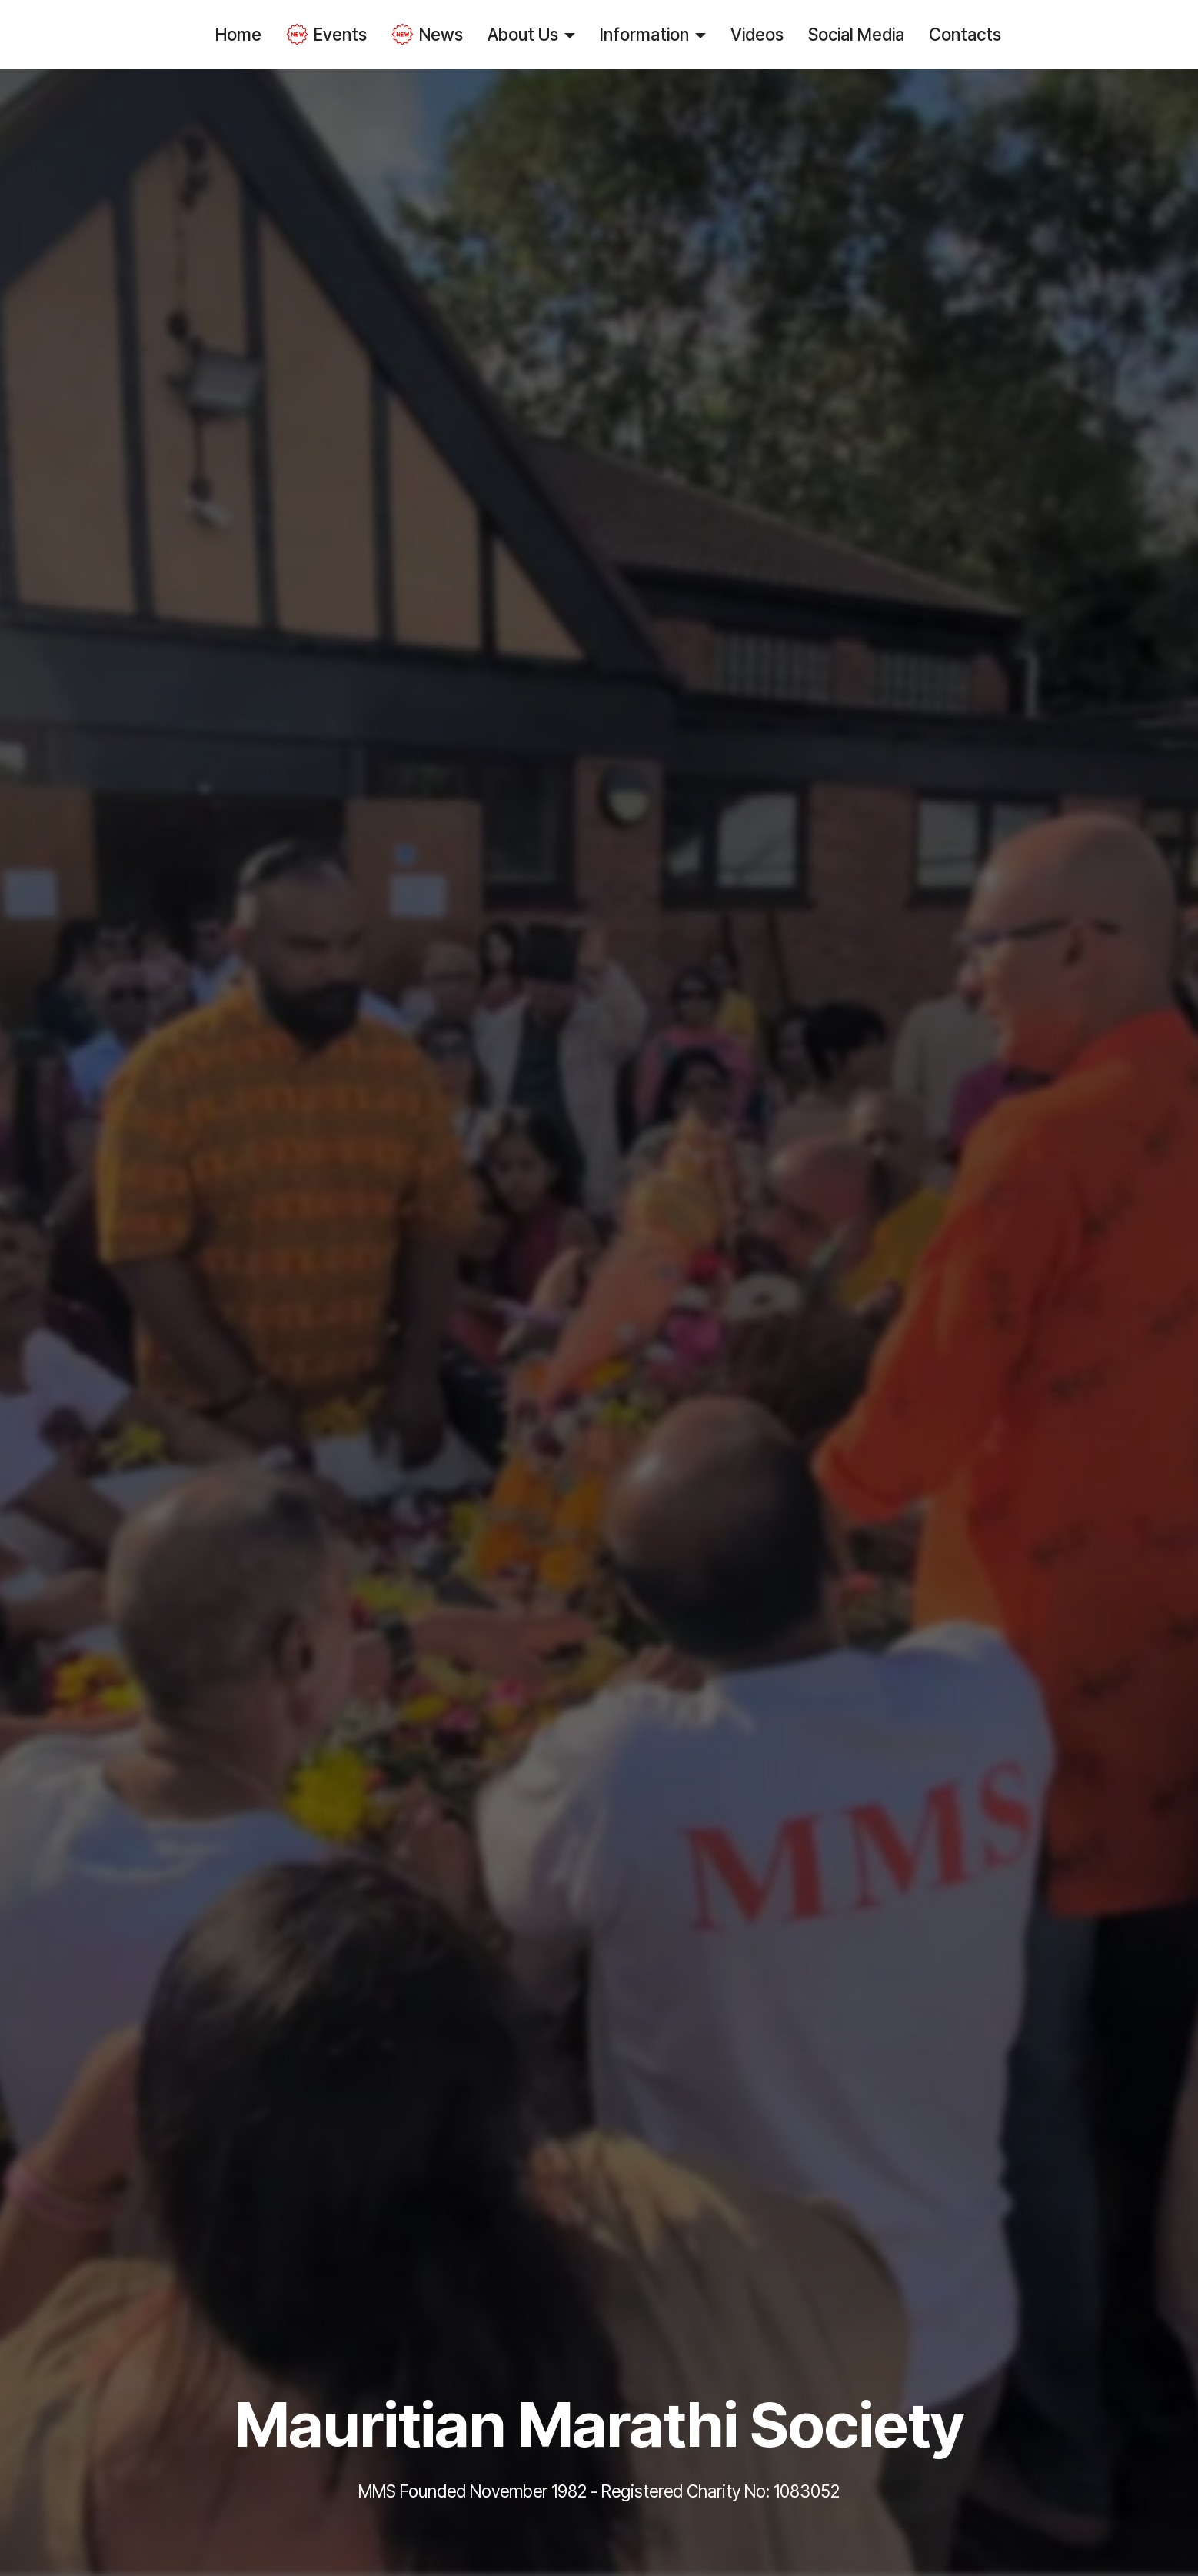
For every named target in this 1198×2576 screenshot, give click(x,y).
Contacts (965, 34)
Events (326, 34)
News (427, 34)
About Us (523, 34)
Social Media (856, 34)
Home (238, 34)
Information (644, 34)
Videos (757, 34)
